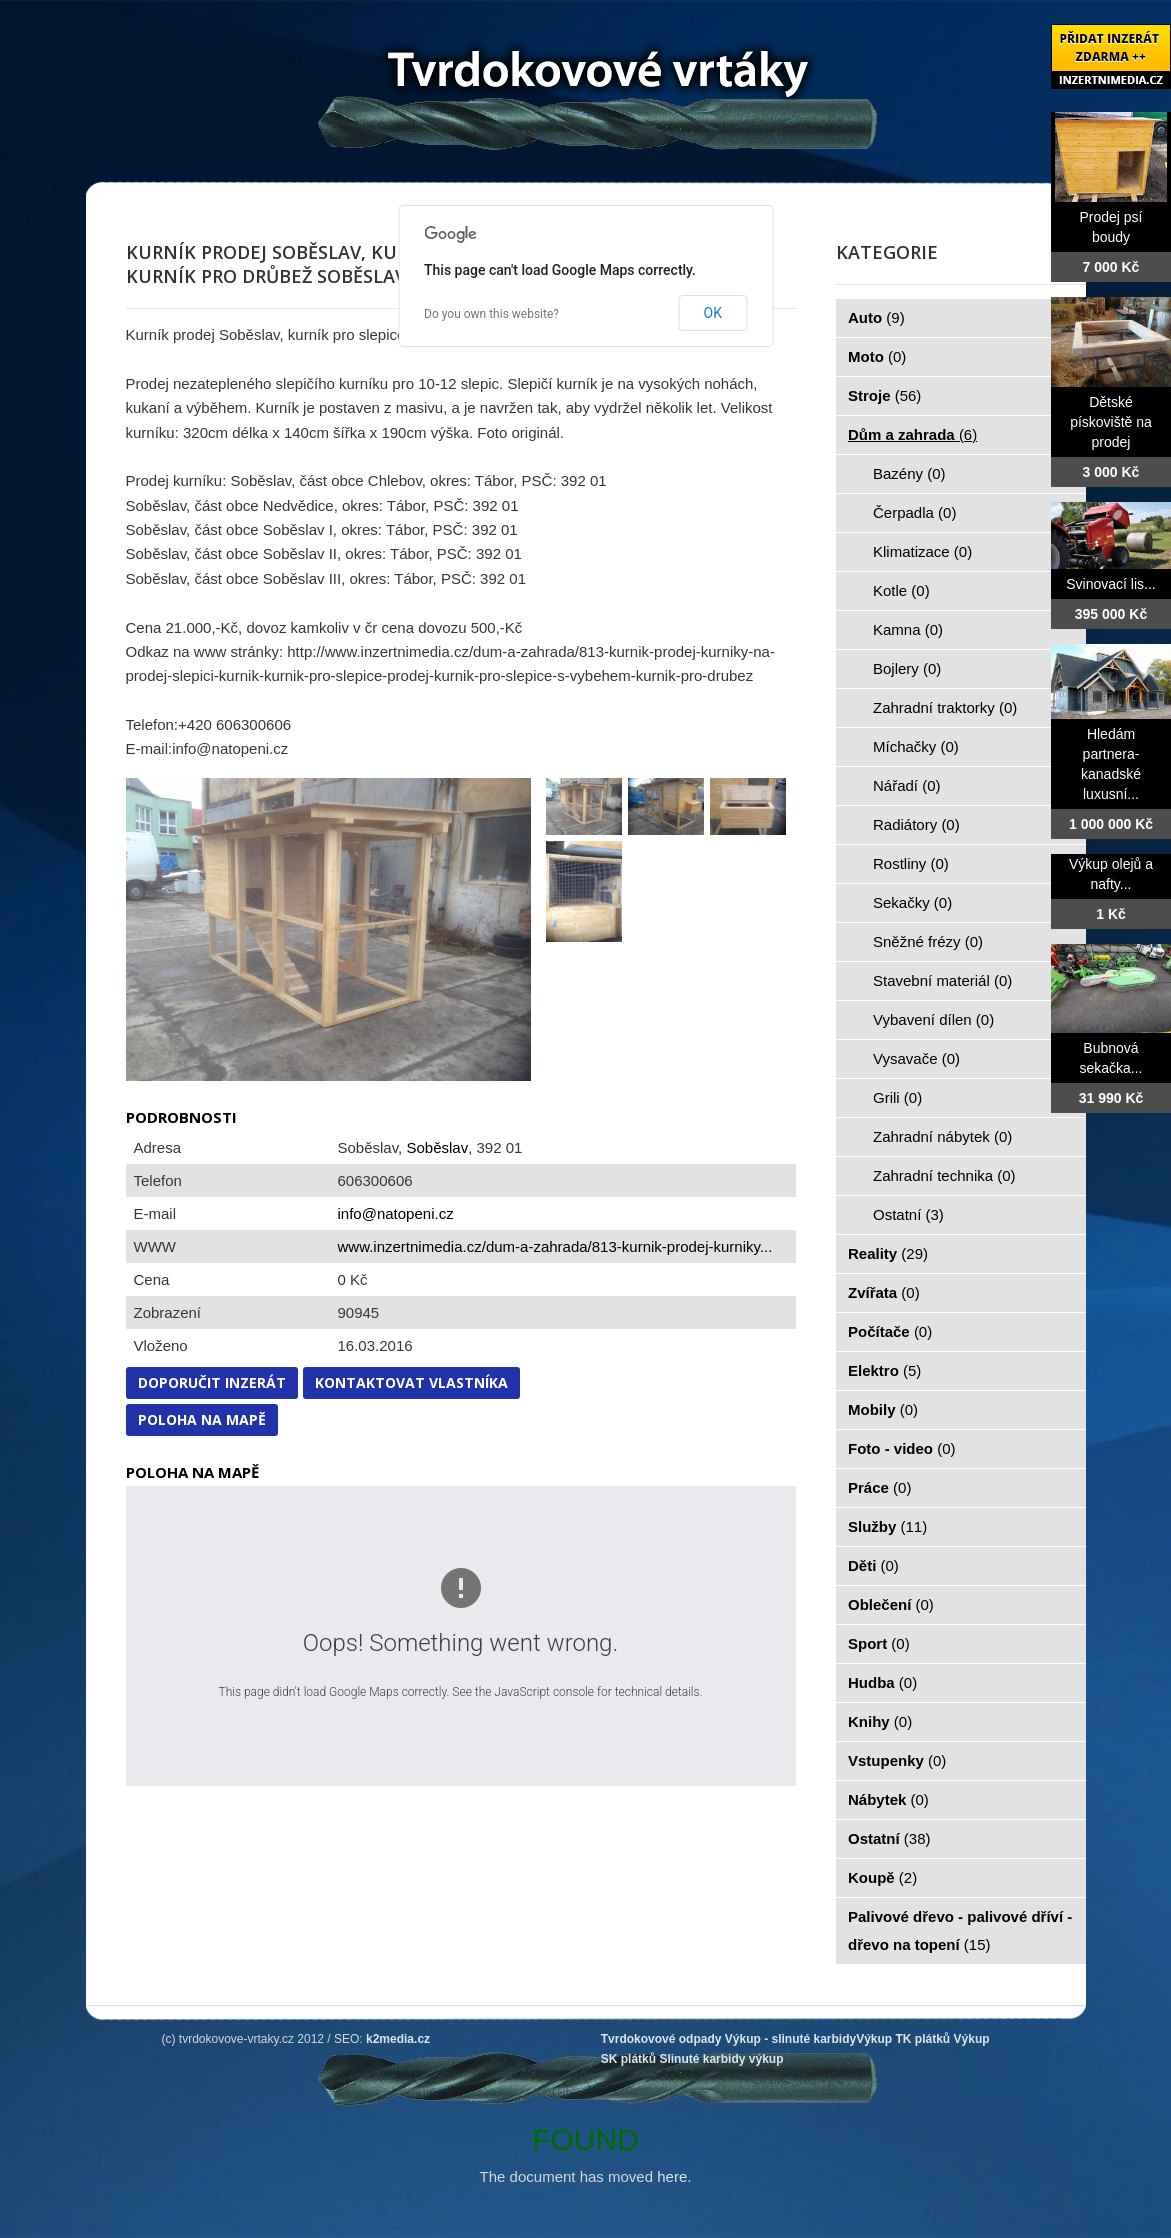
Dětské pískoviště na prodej (1111, 422)
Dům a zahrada (912, 434)
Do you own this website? (491, 314)
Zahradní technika (944, 1175)
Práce (879, 1487)
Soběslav (437, 1147)
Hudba (882, 1682)
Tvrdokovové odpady (661, 2039)
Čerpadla (914, 512)
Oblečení (891, 1604)
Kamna (908, 629)
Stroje (884, 395)
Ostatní (908, 1214)
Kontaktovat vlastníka (411, 1382)
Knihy (880, 1721)
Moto (877, 356)
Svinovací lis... (1110, 584)
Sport (879, 1643)
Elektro (884, 1370)
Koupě (882, 1877)
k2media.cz (398, 2039)
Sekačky (912, 902)
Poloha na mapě (202, 1419)
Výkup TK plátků (903, 2039)
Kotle (901, 590)
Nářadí (907, 785)
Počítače (890, 1331)
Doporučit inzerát (212, 1382)
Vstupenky (897, 1760)
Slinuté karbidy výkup (721, 2059)
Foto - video (902, 1448)
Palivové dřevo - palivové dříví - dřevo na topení (960, 1930)
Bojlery (907, 668)
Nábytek (888, 1799)
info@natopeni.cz (396, 1213)
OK (713, 313)
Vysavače (916, 1058)
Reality (888, 1253)
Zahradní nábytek (942, 1136)
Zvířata (884, 1292)
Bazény (909, 473)
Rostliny (911, 863)
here (672, 2176)
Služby (887, 1526)
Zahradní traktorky (945, 707)
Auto (876, 317)
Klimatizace (922, 551)
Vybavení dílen (933, 1019)
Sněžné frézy (928, 941)
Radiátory (916, 824)
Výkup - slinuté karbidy (790, 2039)
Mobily (883, 1409)
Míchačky (916, 746)
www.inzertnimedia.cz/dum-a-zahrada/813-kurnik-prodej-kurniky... (555, 1246)
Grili (897, 1097)
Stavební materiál (942, 980)
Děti (873, 1565)
